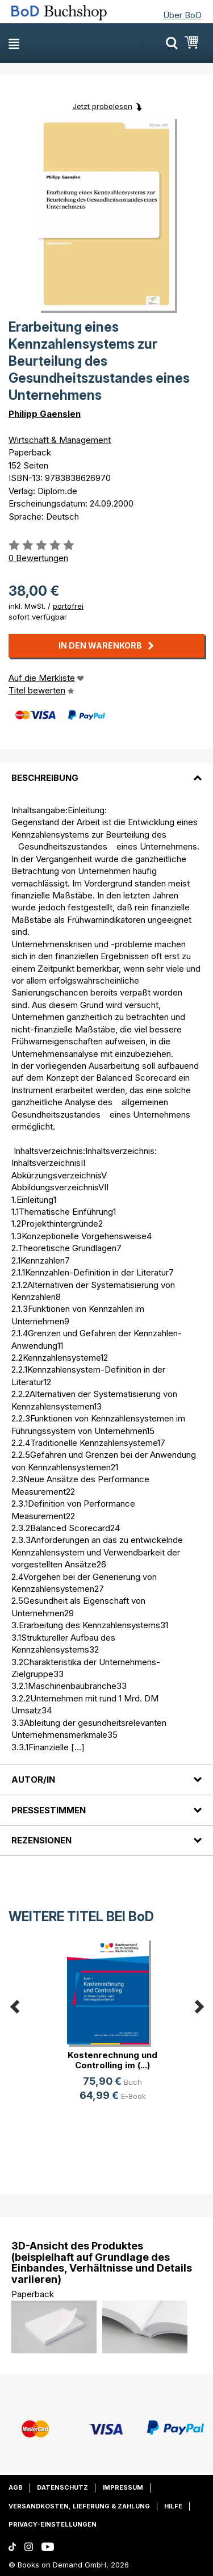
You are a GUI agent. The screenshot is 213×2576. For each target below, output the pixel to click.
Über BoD (182, 15)
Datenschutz (62, 2487)
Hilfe (173, 2506)
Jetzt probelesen (102, 106)
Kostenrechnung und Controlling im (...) (112, 2060)
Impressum (122, 2487)
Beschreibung (44, 777)
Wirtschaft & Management (60, 439)
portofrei (68, 605)
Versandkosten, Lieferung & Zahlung (79, 2506)
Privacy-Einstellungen (53, 2524)
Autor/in (33, 1779)
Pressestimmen (48, 1810)
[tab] (106, 771)
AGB (16, 2487)
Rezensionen (41, 1840)
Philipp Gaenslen (45, 413)
